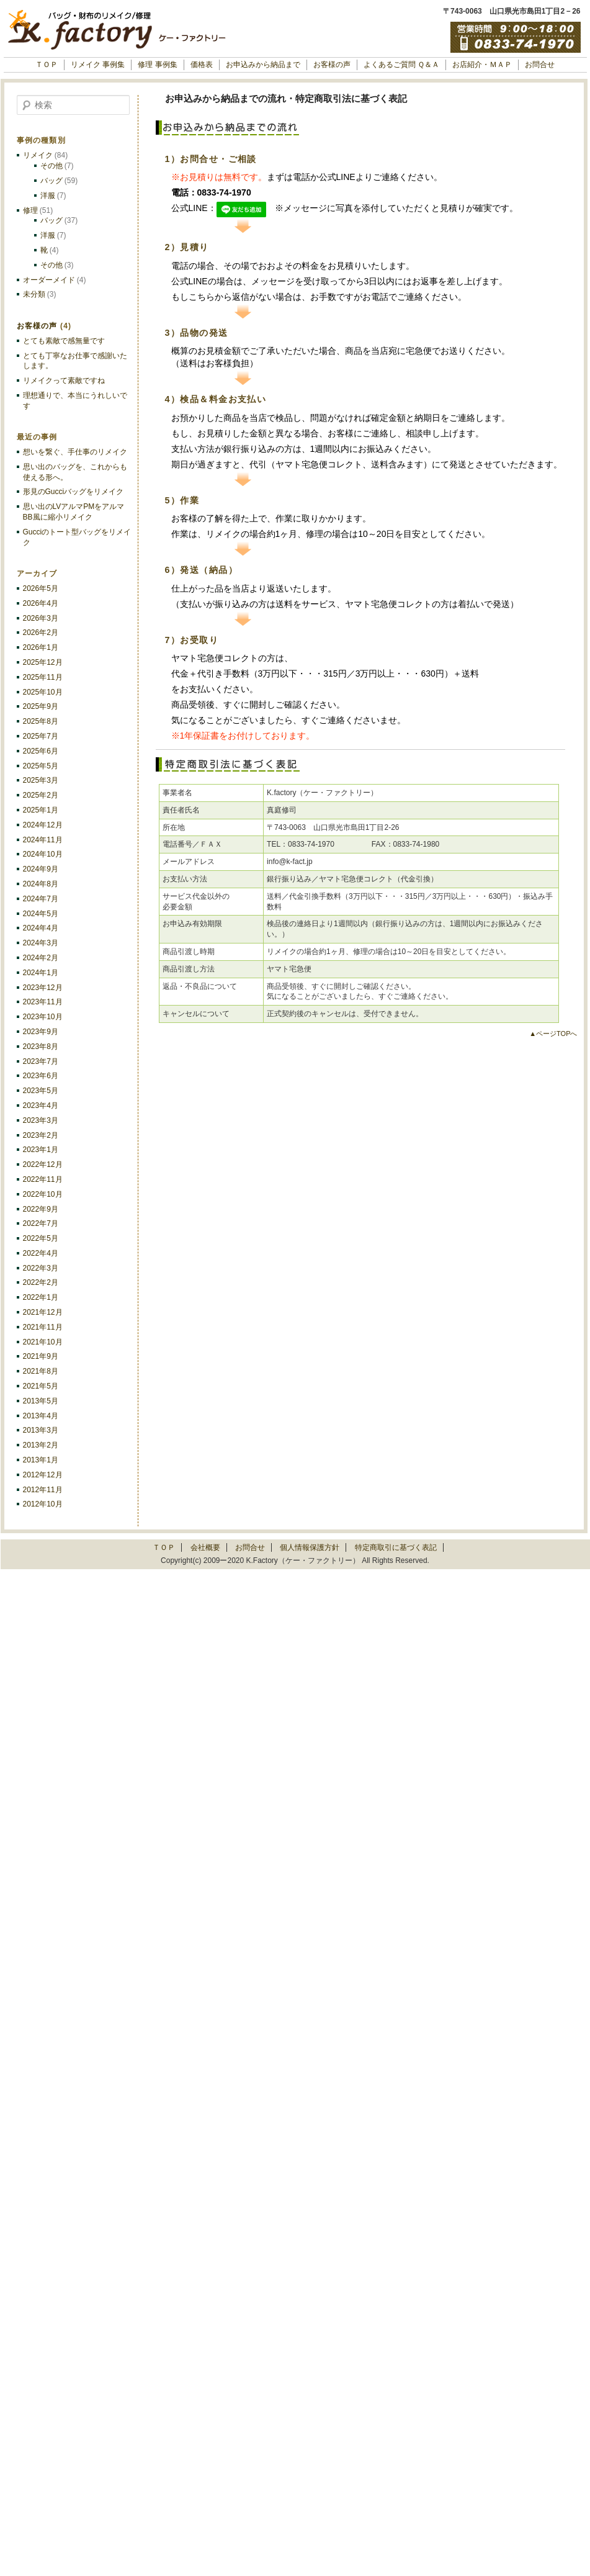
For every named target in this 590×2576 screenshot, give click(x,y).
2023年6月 (40, 1075)
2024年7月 (40, 898)
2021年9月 (40, 1356)
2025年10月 (43, 692)
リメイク (38, 155)
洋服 (47, 195)
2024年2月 (40, 957)
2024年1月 (40, 972)
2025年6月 (40, 751)
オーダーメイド (49, 280)
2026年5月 (40, 588)
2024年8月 (40, 884)
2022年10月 (43, 1194)
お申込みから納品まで (263, 64)
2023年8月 (40, 1046)
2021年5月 (40, 1386)
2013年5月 (40, 1401)
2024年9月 (40, 869)
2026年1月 (40, 647)
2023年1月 (40, 1149)
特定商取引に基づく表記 (396, 1547)
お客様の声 (332, 64)
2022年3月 (40, 1268)
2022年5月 (40, 1238)
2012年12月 (43, 1474)
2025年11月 (43, 677)
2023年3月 (40, 1120)
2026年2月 (40, 632)
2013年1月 (40, 1460)
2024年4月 (40, 928)
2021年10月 (43, 1342)
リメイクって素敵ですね (64, 380)
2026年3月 (40, 618)
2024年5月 (40, 913)
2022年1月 (40, 1297)
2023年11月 (43, 1002)
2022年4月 (40, 1253)
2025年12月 (43, 662)
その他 (51, 165)
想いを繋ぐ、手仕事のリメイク (75, 452)
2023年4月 (40, 1105)
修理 (30, 210)
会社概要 (205, 1547)
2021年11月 (43, 1327)
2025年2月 (40, 795)
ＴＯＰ (46, 64)
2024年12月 (43, 825)
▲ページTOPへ (553, 1033)
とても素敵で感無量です (64, 340)
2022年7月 (40, 1223)
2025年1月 (40, 810)
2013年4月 (40, 1416)
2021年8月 (40, 1371)
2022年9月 (40, 1209)
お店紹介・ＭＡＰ (482, 64)
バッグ (51, 180)
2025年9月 (40, 706)
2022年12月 (43, 1164)
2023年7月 (40, 1061)
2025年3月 (40, 780)
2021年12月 (43, 1312)
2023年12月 (43, 987)
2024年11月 (43, 839)
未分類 (34, 294)
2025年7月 (40, 736)
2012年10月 (43, 1504)
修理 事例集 (157, 64)
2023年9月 (40, 1031)
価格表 (201, 64)
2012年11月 (43, 1489)
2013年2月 (40, 1445)
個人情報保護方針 (309, 1547)
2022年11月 (43, 1179)
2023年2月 (40, 1135)
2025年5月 (40, 766)
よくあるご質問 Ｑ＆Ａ (401, 64)
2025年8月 (40, 721)
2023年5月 (40, 1090)
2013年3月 (40, 1430)
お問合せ (540, 64)
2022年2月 (40, 1282)
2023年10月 (43, 1016)
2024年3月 (40, 943)
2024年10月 (43, 854)
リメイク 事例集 (98, 64)
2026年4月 (40, 603)
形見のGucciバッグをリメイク (73, 491)
